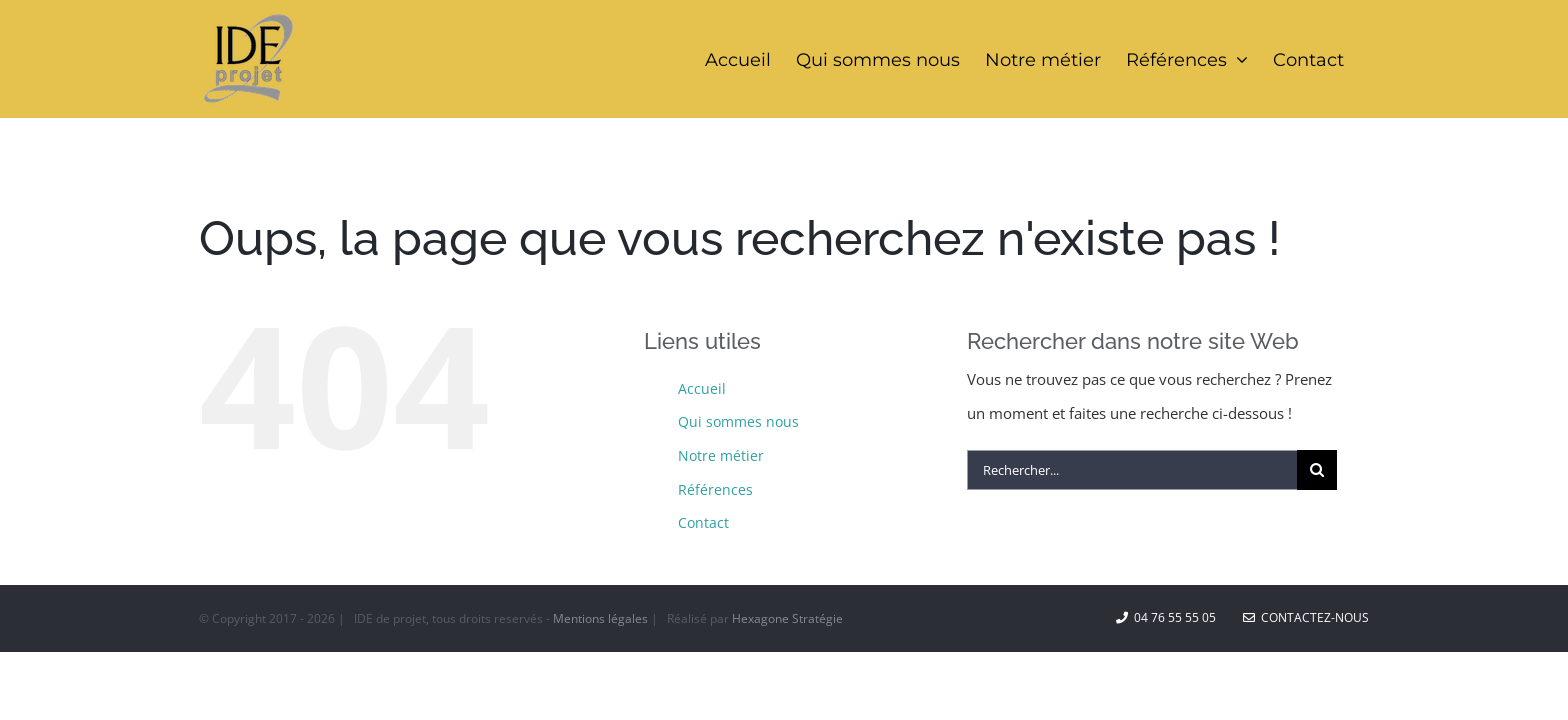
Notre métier (721, 455)
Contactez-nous (1306, 617)
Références (715, 489)
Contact (703, 522)
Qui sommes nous (738, 421)
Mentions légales (600, 618)
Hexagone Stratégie (787, 618)
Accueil (702, 388)
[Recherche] (1317, 470)
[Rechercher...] (1132, 470)
